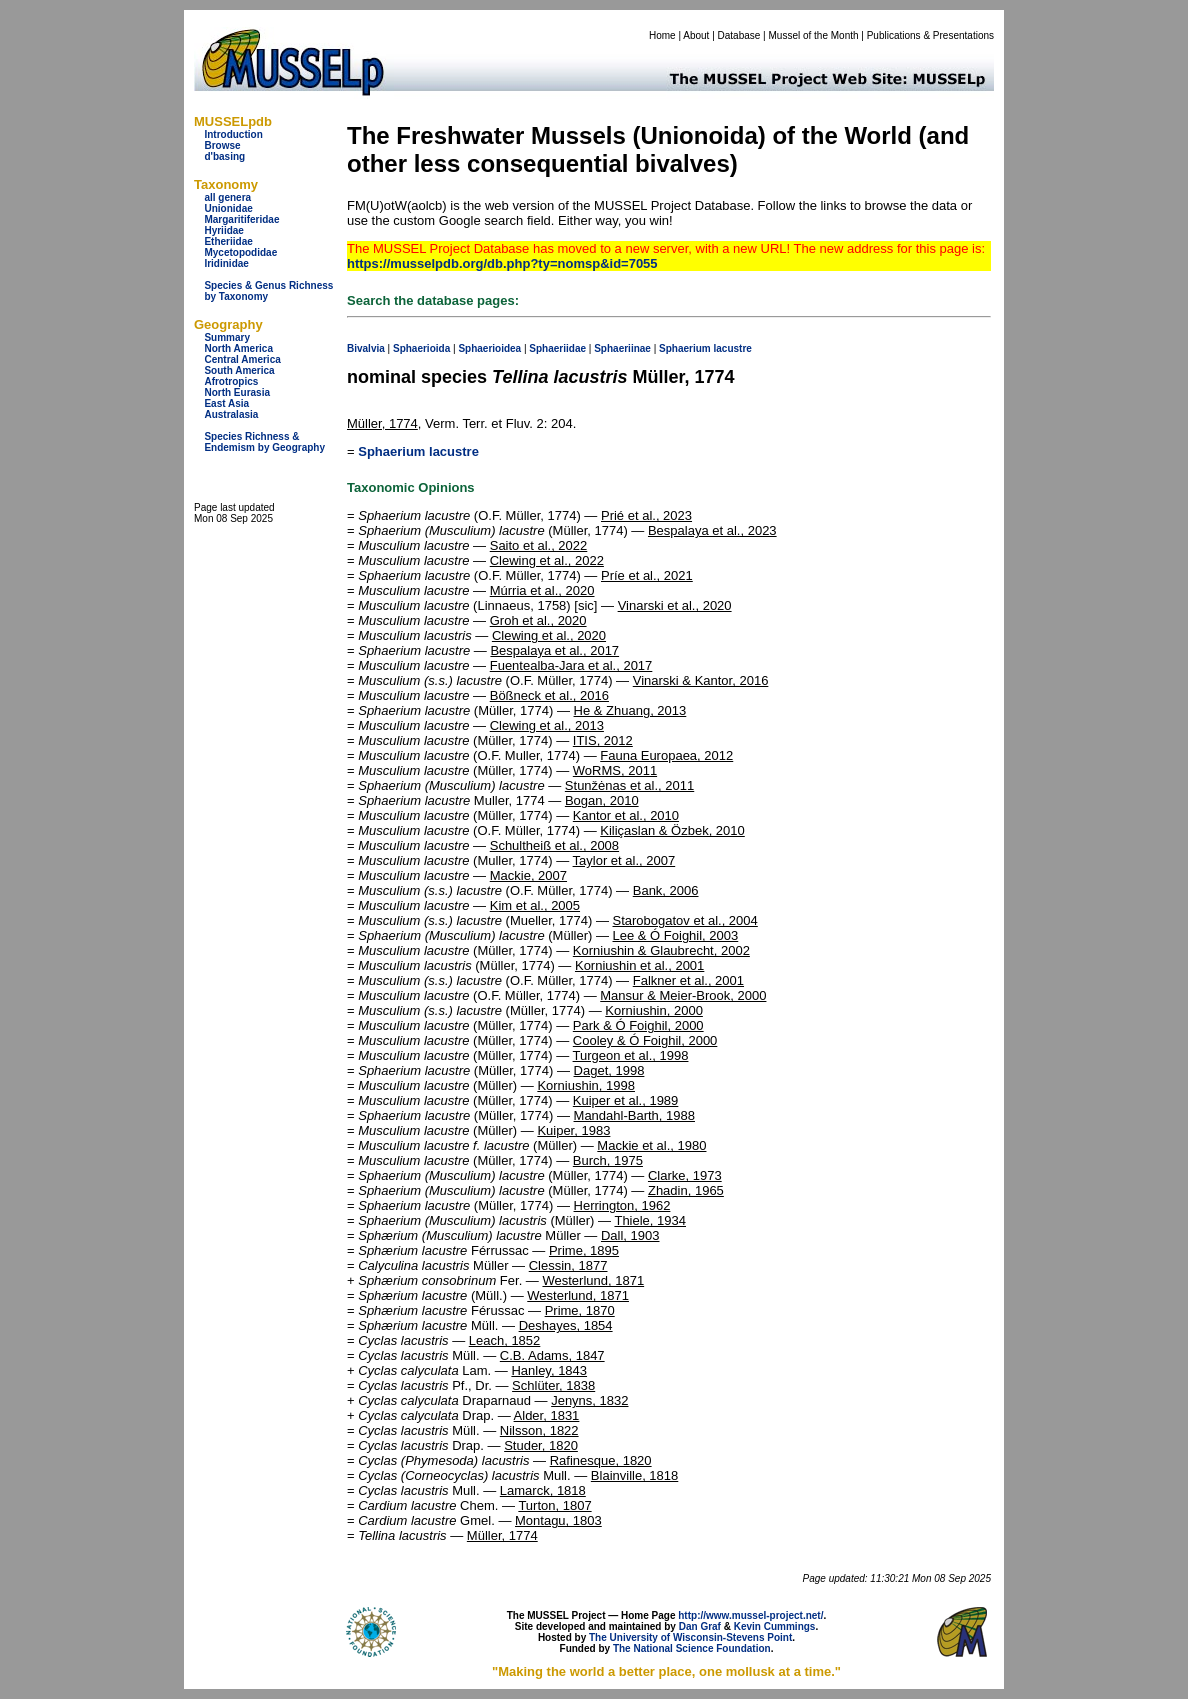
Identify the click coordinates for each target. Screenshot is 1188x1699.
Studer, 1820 (541, 1445)
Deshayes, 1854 (566, 1325)
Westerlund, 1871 (593, 1280)
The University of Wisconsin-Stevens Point (690, 1637)
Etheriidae (228, 241)
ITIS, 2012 (603, 740)
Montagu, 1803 (558, 1520)
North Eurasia (237, 392)
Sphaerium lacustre (418, 451)
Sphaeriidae (557, 348)
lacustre (733, 348)
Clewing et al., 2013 (547, 725)
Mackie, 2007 (528, 875)
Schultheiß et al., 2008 (554, 845)
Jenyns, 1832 (589, 1400)
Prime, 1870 (580, 1310)
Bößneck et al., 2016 (549, 695)
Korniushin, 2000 (654, 1010)
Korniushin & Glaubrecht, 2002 (661, 950)
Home (662, 35)
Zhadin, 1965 (686, 1190)
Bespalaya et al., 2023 (712, 530)
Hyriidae (223, 230)
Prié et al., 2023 (646, 515)
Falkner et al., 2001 (688, 980)
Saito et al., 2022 (539, 545)
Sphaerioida (421, 348)
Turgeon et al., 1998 (631, 1055)
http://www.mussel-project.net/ (750, 1615)
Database (739, 35)
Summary (227, 337)
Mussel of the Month (814, 35)
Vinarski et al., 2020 (675, 605)
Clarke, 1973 (685, 1175)
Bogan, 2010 (602, 800)
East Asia (226, 403)
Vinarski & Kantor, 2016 (701, 680)
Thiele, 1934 (650, 1220)
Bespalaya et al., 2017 (554, 650)
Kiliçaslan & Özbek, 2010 (672, 830)
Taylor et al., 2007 (624, 860)
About (696, 35)
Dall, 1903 (630, 1235)
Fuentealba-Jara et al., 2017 (571, 665)
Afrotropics (231, 381)
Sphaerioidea (489, 348)
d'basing (224, 156)
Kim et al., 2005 (535, 905)
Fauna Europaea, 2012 (666, 755)
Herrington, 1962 (622, 1205)
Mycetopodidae (240, 252)
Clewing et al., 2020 (549, 635)
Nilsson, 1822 (539, 1430)
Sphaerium (685, 348)
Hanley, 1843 (549, 1370)
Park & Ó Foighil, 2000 (638, 1025)
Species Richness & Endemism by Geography (264, 442)
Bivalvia (366, 348)
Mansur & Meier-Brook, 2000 (683, 995)
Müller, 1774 (382, 423)
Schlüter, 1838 (553, 1385)
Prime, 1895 (584, 1250)
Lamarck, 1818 (543, 1490)
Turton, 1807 (554, 1505)
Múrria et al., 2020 (542, 590)
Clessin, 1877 (568, 1265)
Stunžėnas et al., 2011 (629, 785)
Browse (222, 145)
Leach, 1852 (505, 1340)
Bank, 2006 (666, 890)
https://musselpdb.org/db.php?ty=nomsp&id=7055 (502, 263)
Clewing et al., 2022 (547, 560)
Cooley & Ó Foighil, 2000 (645, 1040)
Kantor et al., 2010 (626, 815)
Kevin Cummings (775, 1626)
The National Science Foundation (692, 1648)
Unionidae (228, 208)
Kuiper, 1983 (573, 1130)
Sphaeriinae (622, 348)
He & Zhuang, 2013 (630, 710)
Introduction (233, 134)
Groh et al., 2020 (538, 620)
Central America (242, 359)
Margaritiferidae (241, 219)
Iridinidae (226, 263)
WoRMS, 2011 (615, 770)
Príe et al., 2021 (647, 575)
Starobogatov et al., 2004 (685, 920)
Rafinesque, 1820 (601, 1460)
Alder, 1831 (547, 1415)
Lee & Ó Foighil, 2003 (676, 935)
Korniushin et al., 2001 (639, 965)
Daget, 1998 (609, 1070)
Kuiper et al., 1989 (626, 1100)
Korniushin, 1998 (586, 1085)
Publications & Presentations (930, 35)
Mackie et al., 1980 (651, 1145)
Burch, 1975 (608, 1160)
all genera (227, 197)
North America (238, 348)
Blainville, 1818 (634, 1475)
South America (239, 370)
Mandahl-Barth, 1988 (634, 1115)
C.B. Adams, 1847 (552, 1355)
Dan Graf (700, 1626)
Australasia (231, 414)
